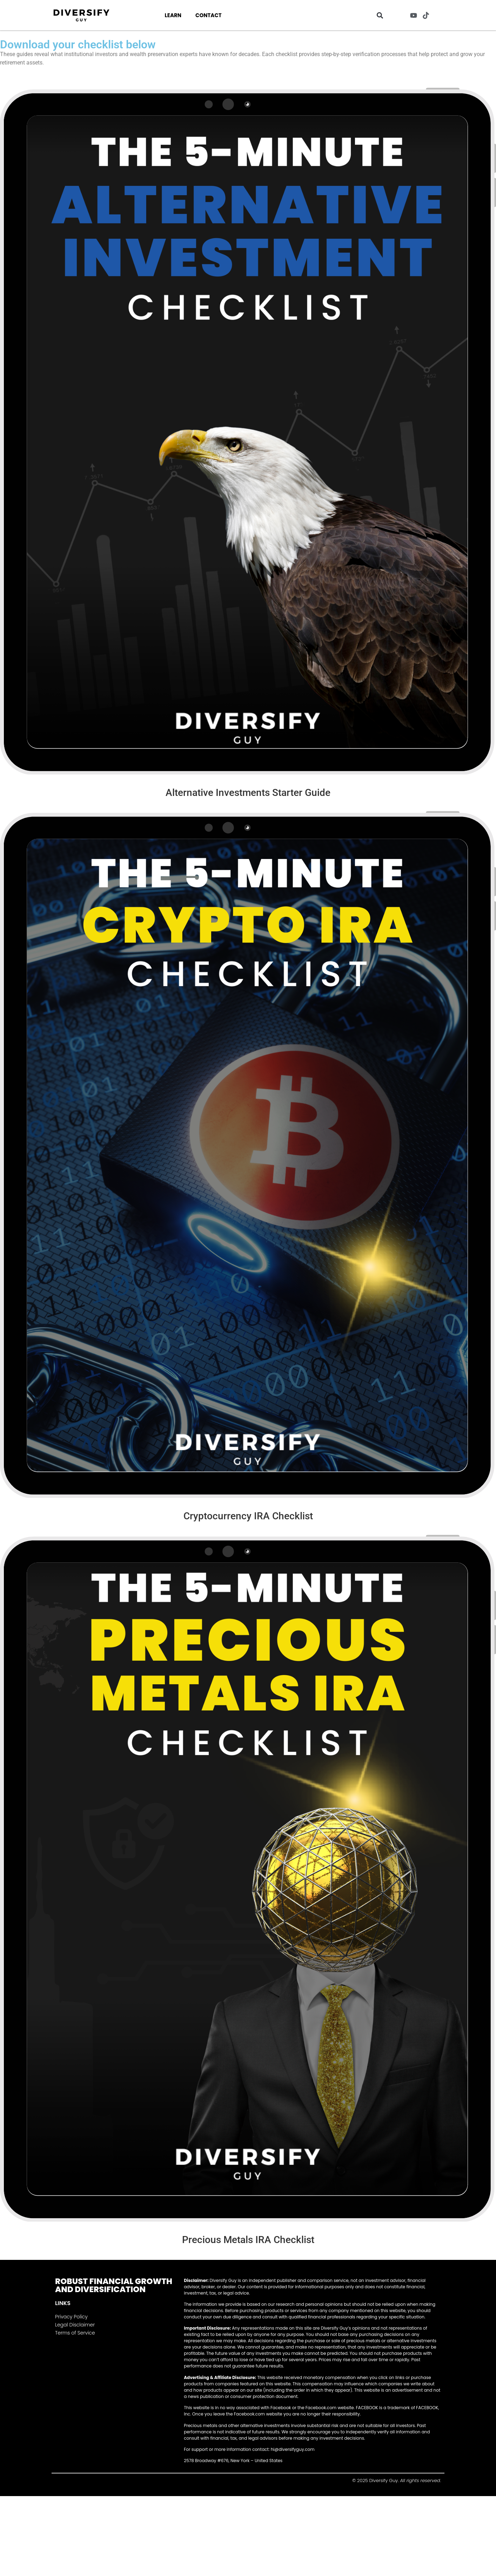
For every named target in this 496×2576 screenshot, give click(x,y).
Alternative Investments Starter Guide (248, 792)
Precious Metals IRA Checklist (248, 2240)
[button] (380, 15)
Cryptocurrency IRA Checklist (248, 1516)
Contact (208, 15)
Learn (173, 15)
